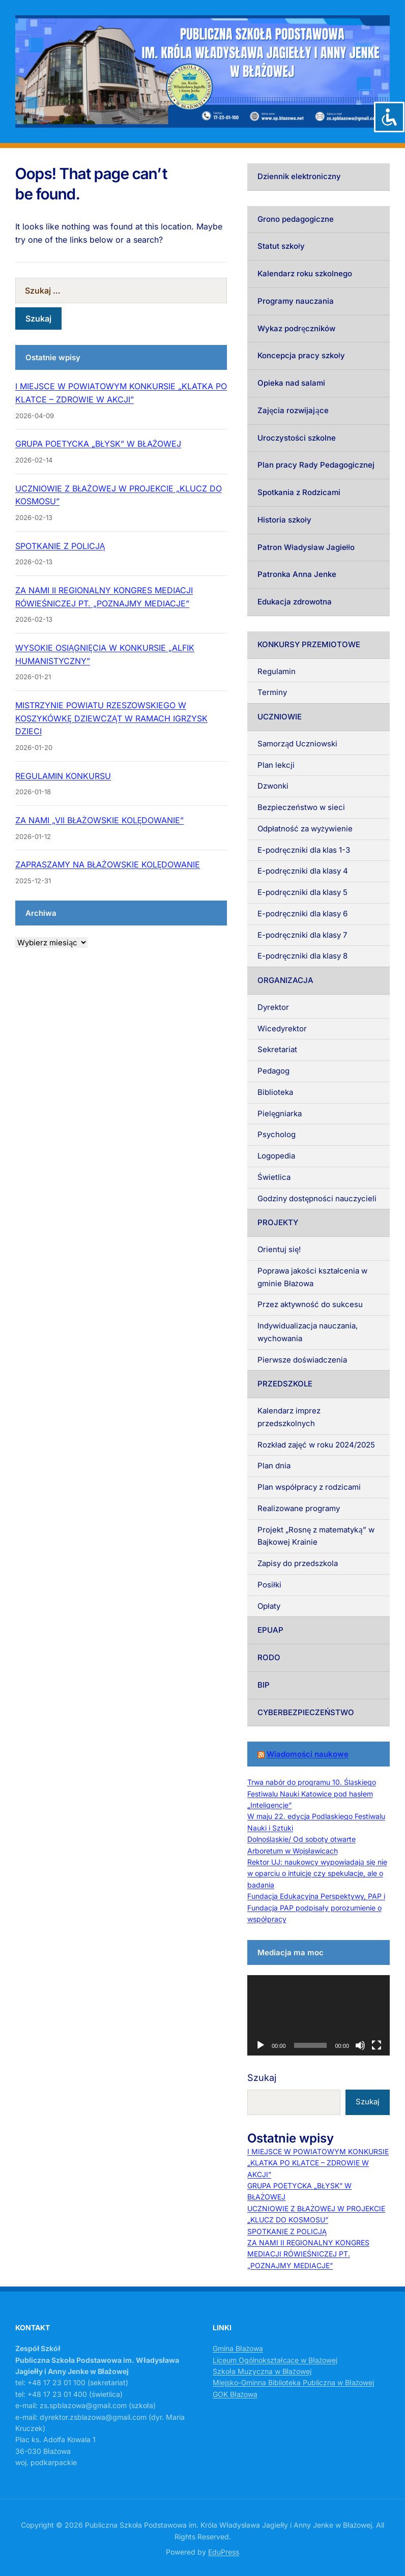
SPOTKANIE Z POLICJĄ (60, 546)
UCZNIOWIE (279, 716)
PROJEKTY (277, 1222)
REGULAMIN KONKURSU (63, 776)
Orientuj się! (279, 1249)
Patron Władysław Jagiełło (306, 547)
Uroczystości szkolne (296, 438)
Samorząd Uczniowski (297, 743)
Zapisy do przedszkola (297, 1563)
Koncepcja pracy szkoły (301, 355)
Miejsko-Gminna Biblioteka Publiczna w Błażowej (293, 2382)
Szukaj (261, 2077)
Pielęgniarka (279, 1113)
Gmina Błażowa (238, 2348)
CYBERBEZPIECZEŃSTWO (305, 1712)
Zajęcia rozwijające (293, 410)
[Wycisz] (360, 2045)
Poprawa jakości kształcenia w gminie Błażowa (312, 1277)
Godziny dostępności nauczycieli (317, 1198)
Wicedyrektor (282, 1028)
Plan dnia (274, 1465)
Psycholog (276, 1134)
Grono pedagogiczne (295, 219)
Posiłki (269, 1584)
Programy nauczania (295, 301)
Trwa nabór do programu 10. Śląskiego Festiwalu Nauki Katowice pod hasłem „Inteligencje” (311, 1793)
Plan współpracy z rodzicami (309, 1487)
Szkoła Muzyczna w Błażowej (262, 2371)
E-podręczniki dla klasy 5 (302, 892)
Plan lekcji (276, 765)
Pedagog (273, 1071)
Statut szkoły (281, 246)
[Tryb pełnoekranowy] (376, 2045)
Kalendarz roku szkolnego (304, 273)
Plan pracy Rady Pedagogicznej (315, 465)
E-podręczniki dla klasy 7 (302, 935)
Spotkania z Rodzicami (298, 492)
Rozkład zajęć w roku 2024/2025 (316, 1445)
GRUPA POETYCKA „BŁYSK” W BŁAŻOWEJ (98, 444)
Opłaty (268, 1606)
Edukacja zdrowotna (294, 601)
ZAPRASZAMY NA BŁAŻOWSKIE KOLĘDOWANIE (107, 864)
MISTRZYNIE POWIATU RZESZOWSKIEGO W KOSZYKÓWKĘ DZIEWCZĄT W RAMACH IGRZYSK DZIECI (111, 718)
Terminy (272, 692)
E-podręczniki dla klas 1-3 (303, 850)
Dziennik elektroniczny (299, 176)
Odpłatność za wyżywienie (305, 828)
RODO (268, 1657)
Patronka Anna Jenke (296, 574)
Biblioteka (275, 1092)
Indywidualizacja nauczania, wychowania (307, 1332)
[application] (318, 2015)
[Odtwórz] (260, 2045)
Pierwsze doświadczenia (302, 1360)
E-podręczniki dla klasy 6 (302, 913)
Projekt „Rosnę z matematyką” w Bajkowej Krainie (315, 1536)
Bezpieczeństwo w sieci (301, 807)
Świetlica (274, 1177)
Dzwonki (272, 786)
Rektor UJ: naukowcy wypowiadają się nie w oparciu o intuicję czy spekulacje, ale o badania (317, 1873)
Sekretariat (277, 1049)
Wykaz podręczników (296, 328)
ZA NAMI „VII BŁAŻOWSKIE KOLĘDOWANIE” (99, 820)
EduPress (223, 2552)
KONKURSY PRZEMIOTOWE (308, 644)
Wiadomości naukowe (308, 1754)
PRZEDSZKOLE (284, 1383)
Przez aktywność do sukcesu (310, 1304)
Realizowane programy (298, 1508)
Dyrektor (273, 1007)
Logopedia (276, 1156)
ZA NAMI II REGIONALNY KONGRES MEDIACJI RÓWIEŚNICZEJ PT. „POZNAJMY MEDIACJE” (308, 2254)
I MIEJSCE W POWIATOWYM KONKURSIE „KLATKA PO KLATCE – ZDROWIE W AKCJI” (318, 2163)
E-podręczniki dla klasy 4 (302, 871)
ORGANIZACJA (285, 980)
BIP (263, 1685)
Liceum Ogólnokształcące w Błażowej (275, 2360)
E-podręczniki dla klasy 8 (302, 956)
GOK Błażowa (235, 2394)
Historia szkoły (284, 520)
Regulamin (276, 671)
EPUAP (270, 1630)
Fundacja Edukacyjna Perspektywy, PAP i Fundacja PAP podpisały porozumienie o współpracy (316, 1907)
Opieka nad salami (291, 383)
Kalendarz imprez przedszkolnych (289, 1417)
